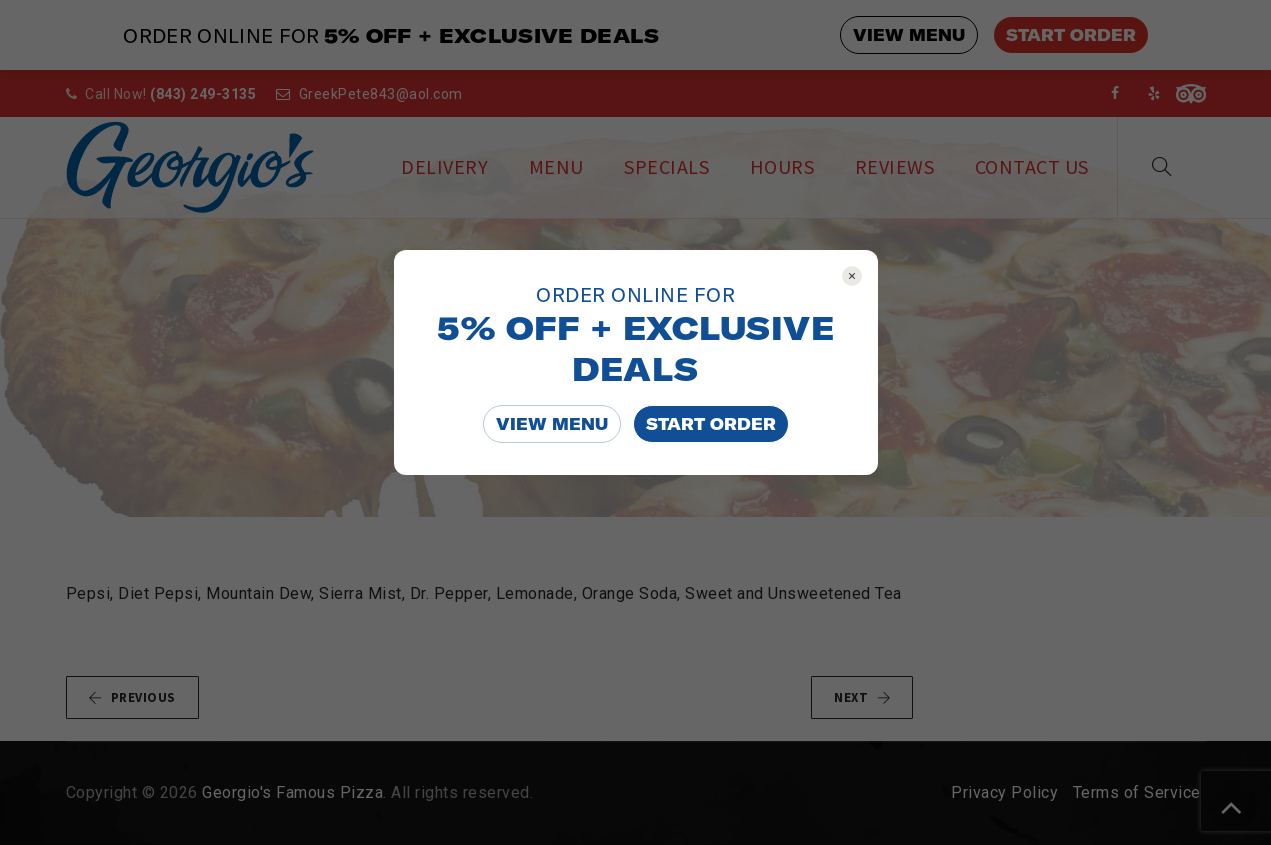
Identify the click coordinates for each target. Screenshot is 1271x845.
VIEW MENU (552, 424)
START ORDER (711, 424)
